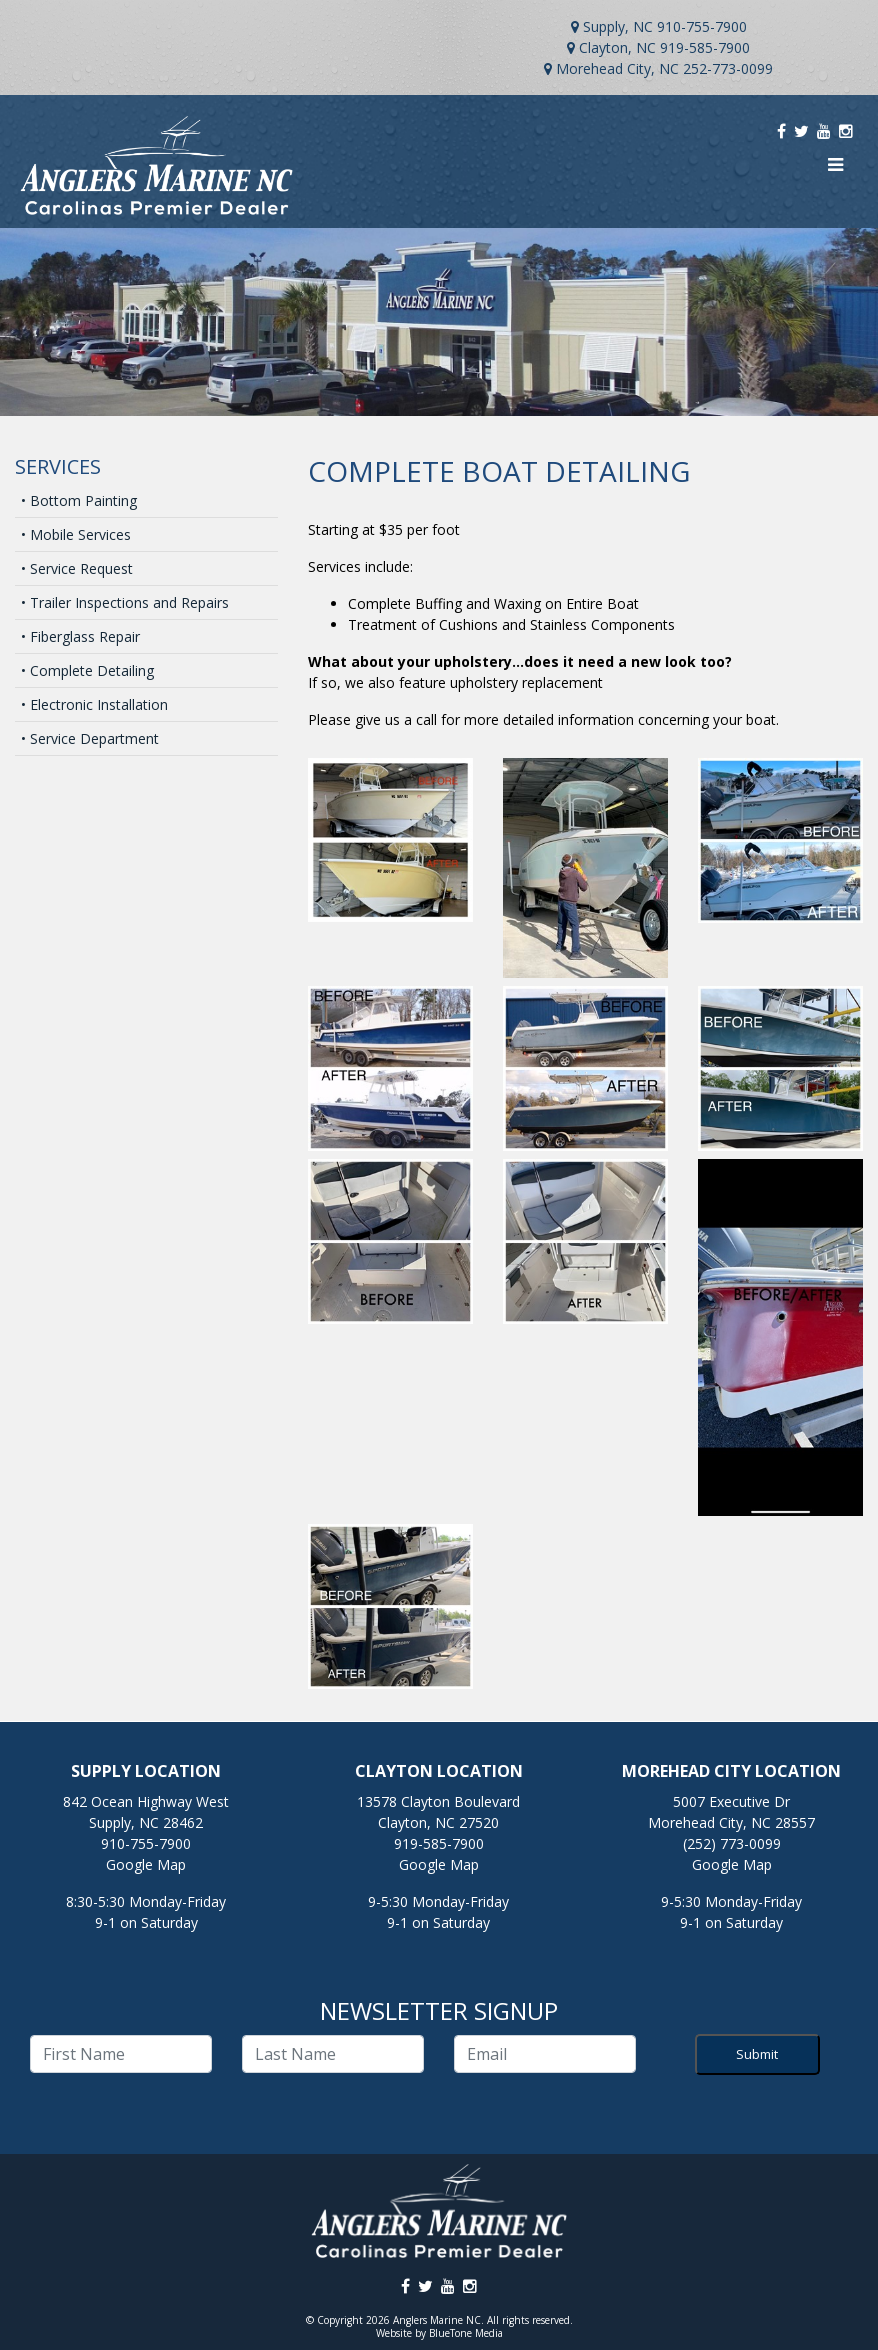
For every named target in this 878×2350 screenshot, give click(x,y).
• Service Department (90, 738)
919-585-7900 (705, 47)
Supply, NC (618, 26)
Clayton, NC (617, 47)
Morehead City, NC (617, 68)
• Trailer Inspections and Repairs (125, 602)
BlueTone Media (466, 2333)
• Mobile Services (76, 534)
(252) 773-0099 (732, 1843)
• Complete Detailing (87, 670)
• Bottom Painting (79, 500)
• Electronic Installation (94, 704)
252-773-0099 (728, 68)
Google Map (146, 1864)
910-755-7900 (702, 26)
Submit (757, 2054)
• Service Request (77, 568)
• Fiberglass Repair (80, 636)
